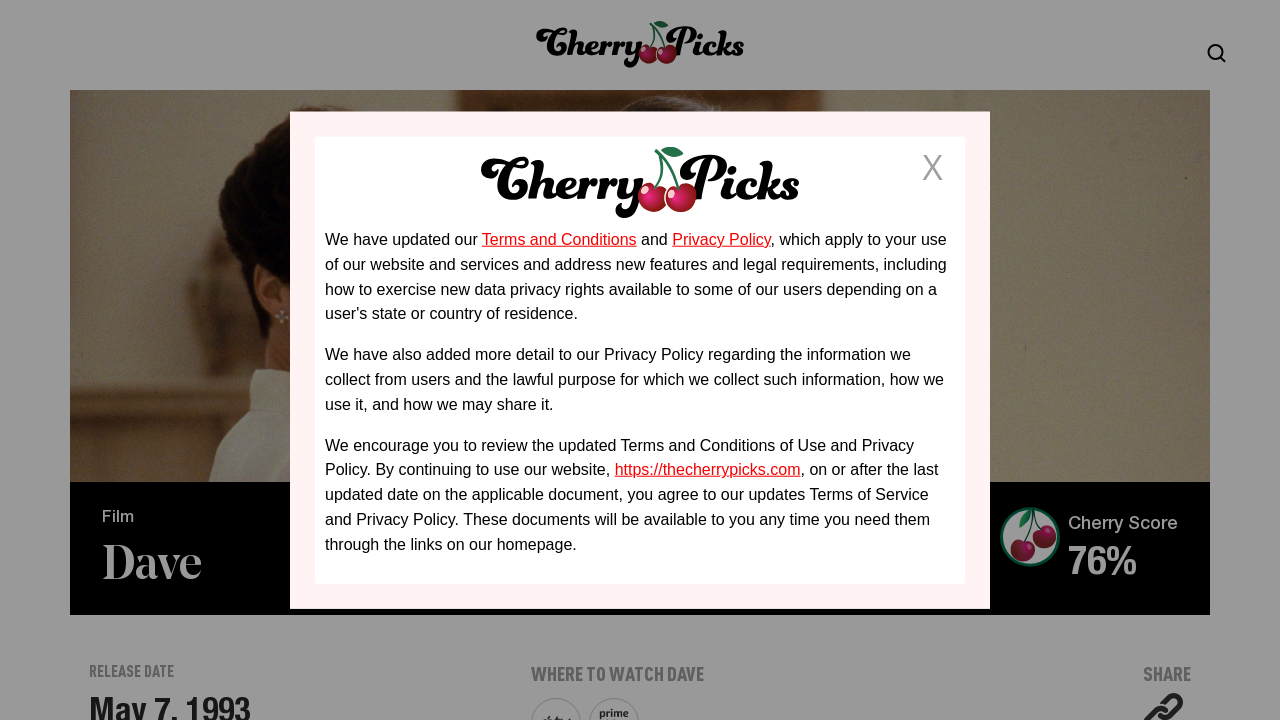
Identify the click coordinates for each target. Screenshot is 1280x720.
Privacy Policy (721, 239)
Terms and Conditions (559, 239)
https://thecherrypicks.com (708, 469)
